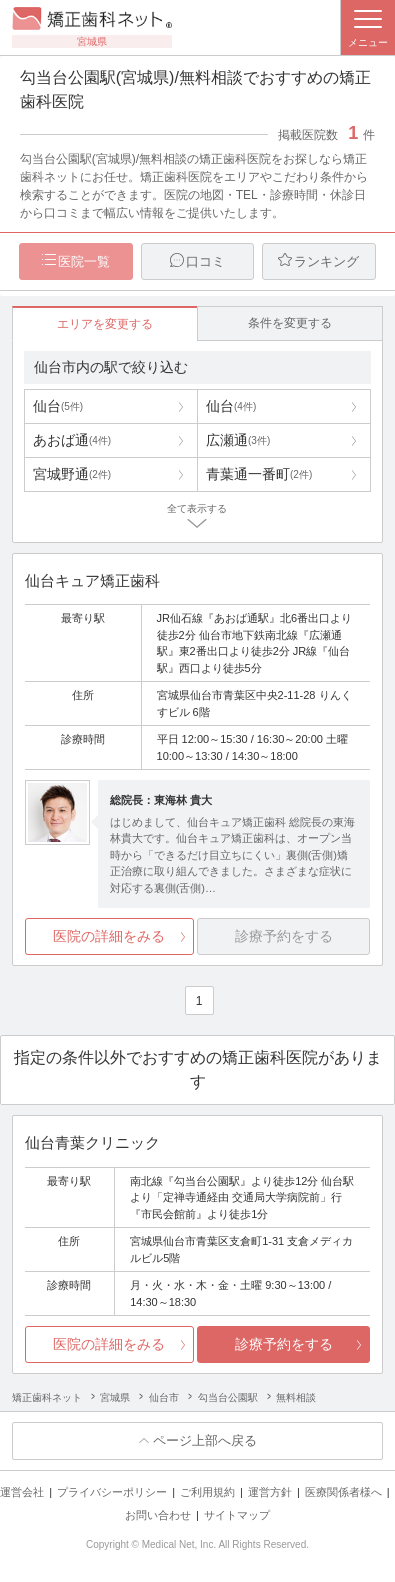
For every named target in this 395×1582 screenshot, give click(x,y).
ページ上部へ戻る (205, 1440)
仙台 (58, 406)
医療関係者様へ (343, 1492)
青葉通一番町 (259, 474)
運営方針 (270, 1492)
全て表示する (197, 508)
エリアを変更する (105, 324)
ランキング (326, 261)
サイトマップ (237, 1515)
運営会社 (22, 1492)
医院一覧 (84, 261)
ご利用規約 (207, 1492)
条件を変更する (290, 323)
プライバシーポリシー (112, 1492)
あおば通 (72, 440)
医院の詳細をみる (109, 936)
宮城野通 (72, 474)
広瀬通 (238, 440)
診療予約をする (284, 1344)
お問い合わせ (158, 1515)
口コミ (205, 261)
